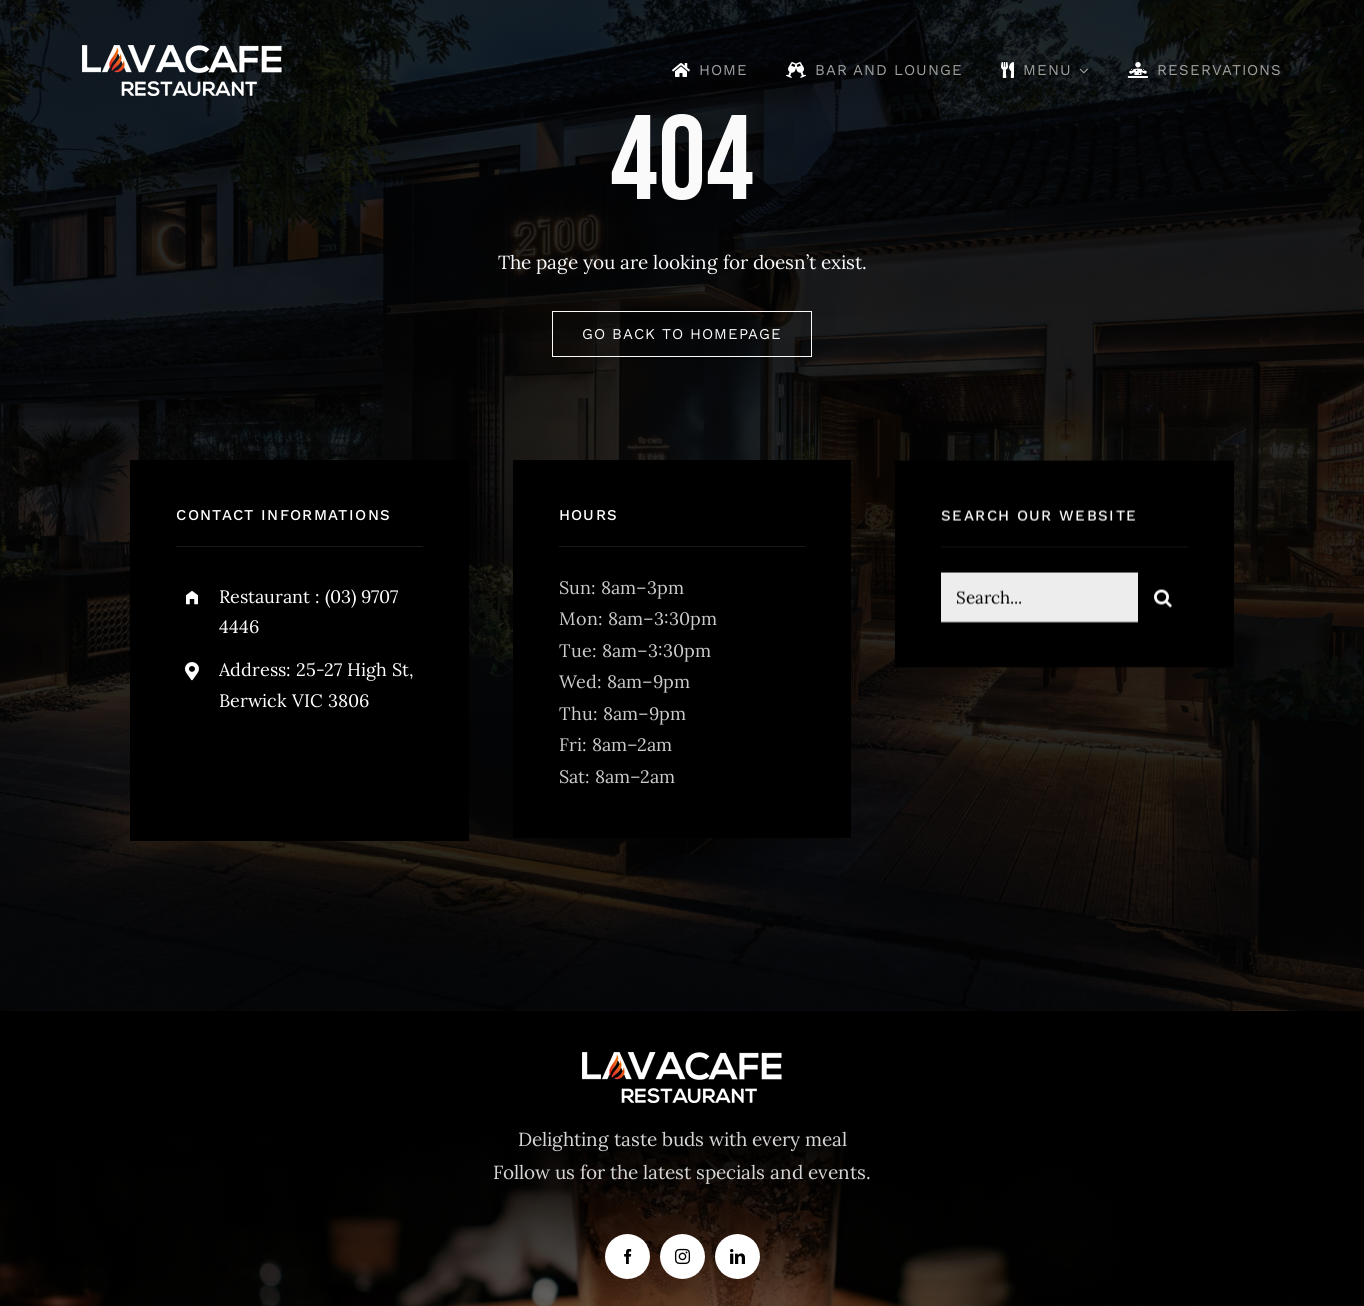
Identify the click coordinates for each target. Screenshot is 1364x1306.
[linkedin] (737, 1256)
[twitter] (253, 765)
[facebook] (198, 765)
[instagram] (308, 765)
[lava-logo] (182, 54)
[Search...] (1039, 600)
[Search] (1163, 600)
